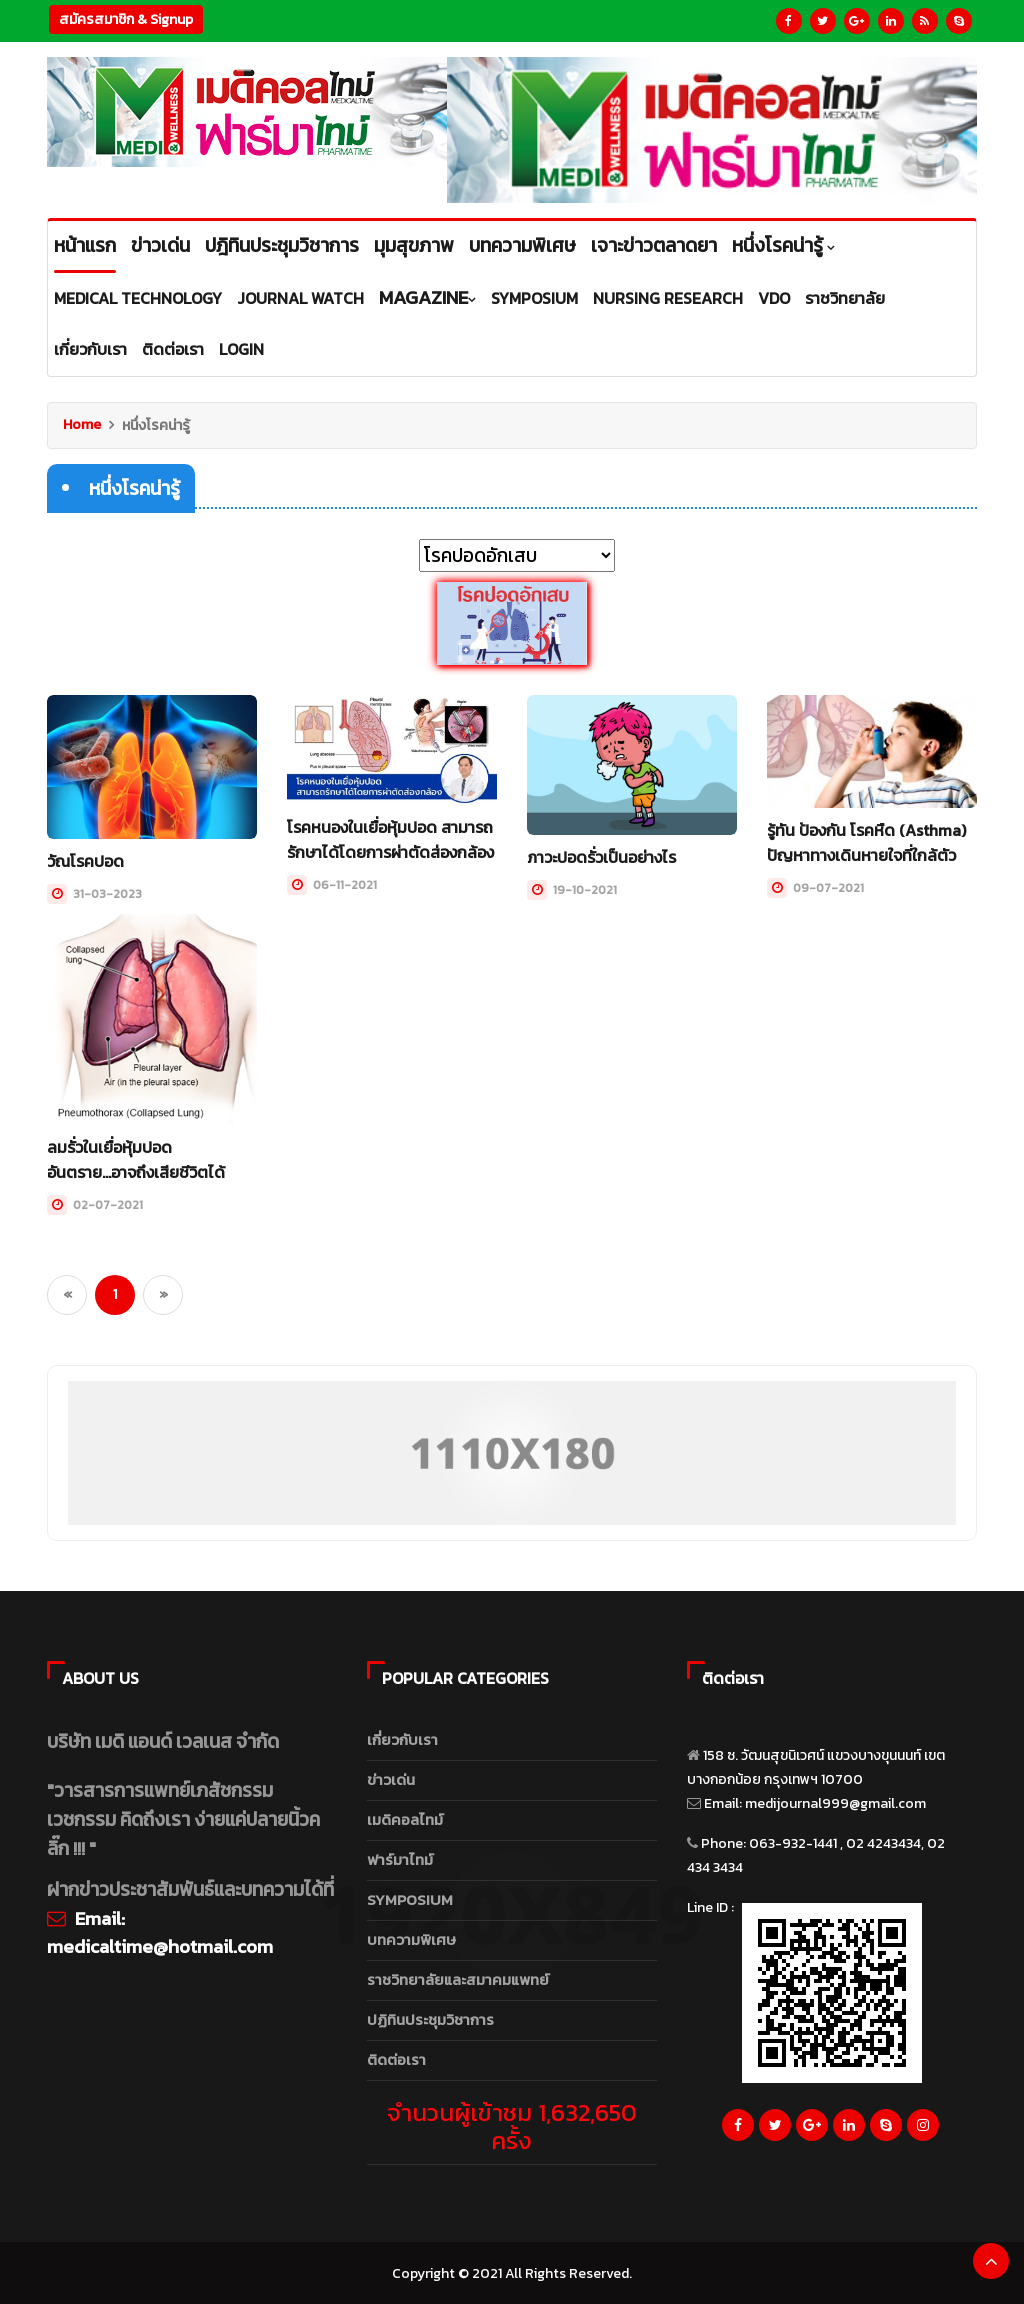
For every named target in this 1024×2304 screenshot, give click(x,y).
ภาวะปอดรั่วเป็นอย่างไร (601, 857)
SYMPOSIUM (410, 1897)
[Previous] (67, 1292)
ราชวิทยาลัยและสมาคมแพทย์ (458, 1977)
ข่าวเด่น (391, 1777)
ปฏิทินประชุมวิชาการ (430, 2017)
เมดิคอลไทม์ (405, 1817)
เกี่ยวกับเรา (402, 1737)
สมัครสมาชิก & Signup (126, 19)
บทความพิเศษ (411, 1937)
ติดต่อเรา (396, 2057)
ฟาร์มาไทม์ (400, 1857)
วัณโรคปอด (85, 861)
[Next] (163, 1292)
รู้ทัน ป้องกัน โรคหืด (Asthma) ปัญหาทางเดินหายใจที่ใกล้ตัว (866, 842)
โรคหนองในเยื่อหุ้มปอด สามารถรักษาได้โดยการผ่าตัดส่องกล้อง (390, 839)
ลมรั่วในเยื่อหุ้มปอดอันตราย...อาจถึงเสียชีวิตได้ (136, 1158)
